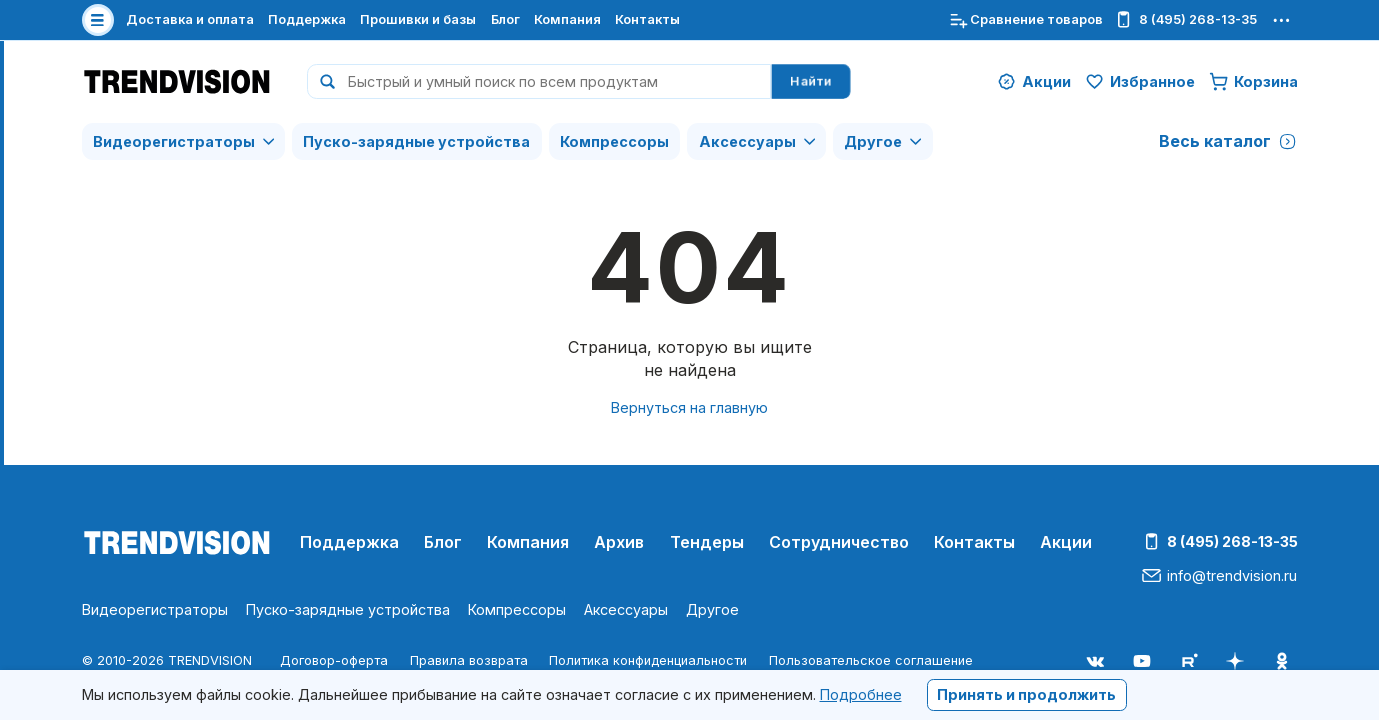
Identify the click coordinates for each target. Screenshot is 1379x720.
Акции (1066, 542)
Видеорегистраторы (174, 141)
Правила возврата (469, 660)
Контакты (647, 19)
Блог (505, 19)
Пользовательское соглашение (871, 660)
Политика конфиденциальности (648, 660)
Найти (811, 81)
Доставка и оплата (190, 19)
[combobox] (539, 81)
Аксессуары (747, 141)
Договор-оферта (334, 660)
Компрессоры (614, 141)
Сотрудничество (839, 542)
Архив (619, 542)
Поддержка (307, 19)
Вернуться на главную (689, 407)
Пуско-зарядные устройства (416, 141)
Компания (567, 19)
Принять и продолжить (1026, 694)
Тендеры (707, 542)
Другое (873, 141)
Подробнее (861, 694)
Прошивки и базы (418, 19)
